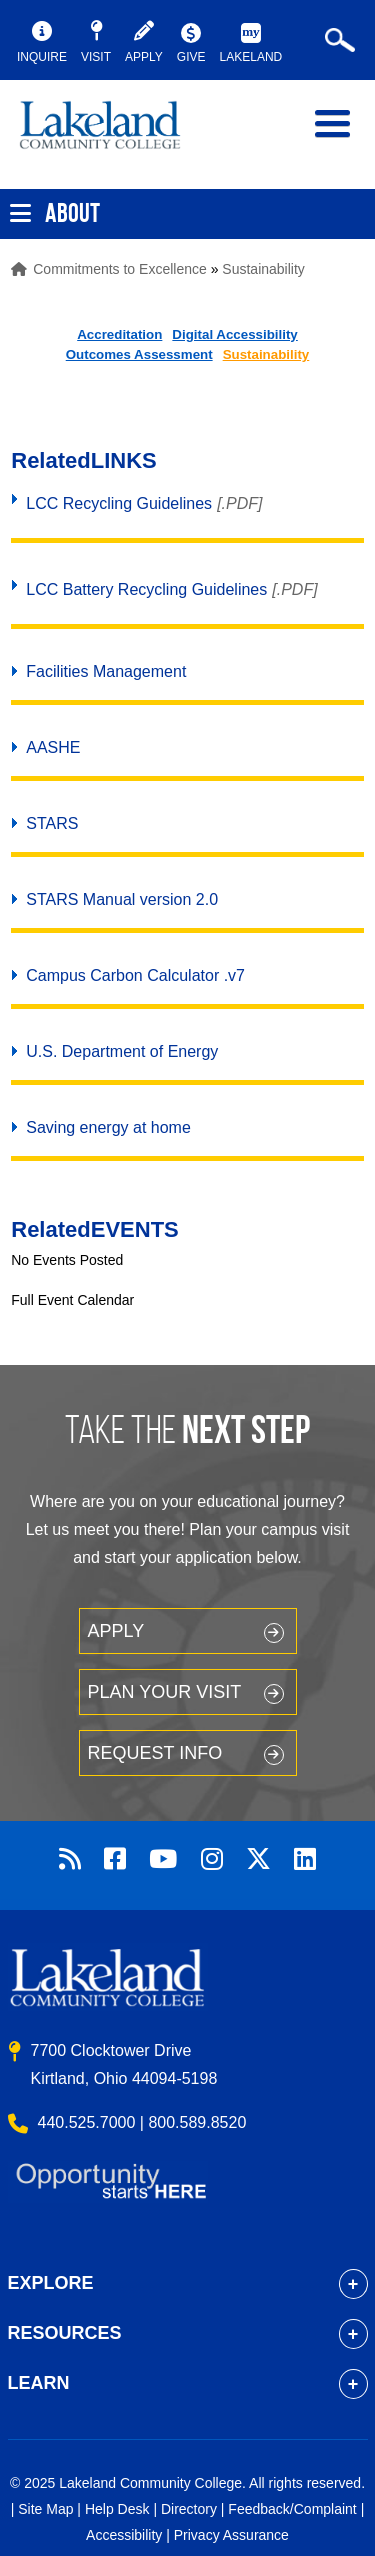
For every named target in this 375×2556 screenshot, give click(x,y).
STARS (52, 823)
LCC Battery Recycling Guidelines (146, 589)
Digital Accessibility (234, 334)
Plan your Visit (165, 1692)
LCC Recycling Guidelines (119, 503)
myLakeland (115, 134)
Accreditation (119, 334)
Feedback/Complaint (292, 2509)
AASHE (53, 747)
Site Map (45, 2509)
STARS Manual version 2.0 (122, 899)
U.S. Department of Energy (122, 1051)
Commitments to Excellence (120, 269)
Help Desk (117, 2509)
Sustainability (263, 269)
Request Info (155, 1753)
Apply (116, 1631)
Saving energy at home (108, 1127)
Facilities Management (106, 671)
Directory (189, 2509)
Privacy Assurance (231, 2535)
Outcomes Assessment (139, 354)
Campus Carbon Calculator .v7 (135, 975)
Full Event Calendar (72, 1300)
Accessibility (124, 2535)
